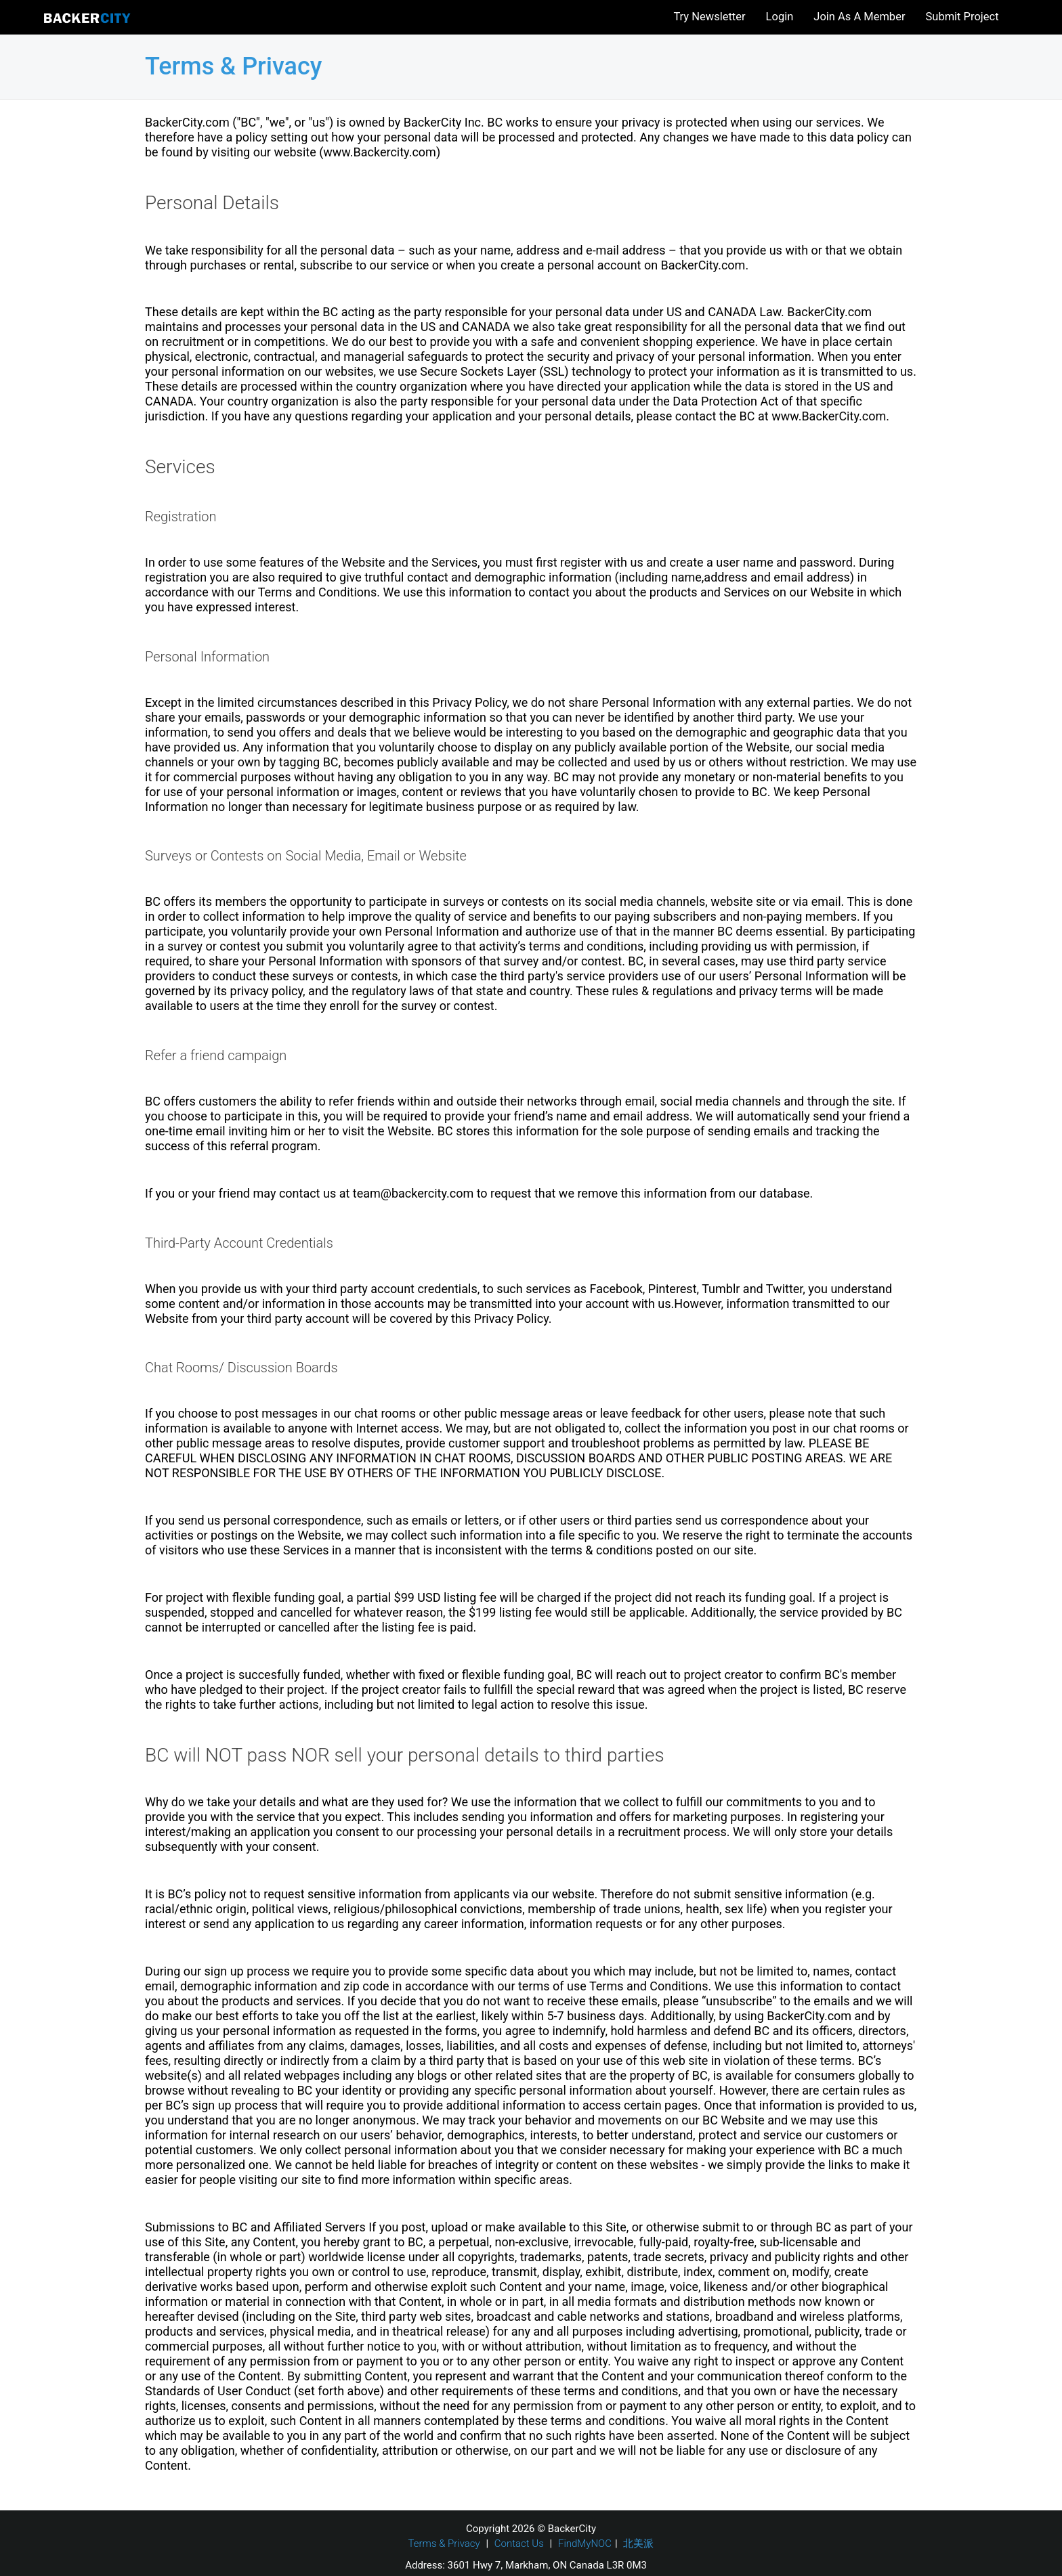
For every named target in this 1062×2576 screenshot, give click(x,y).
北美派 (638, 2543)
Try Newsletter (709, 16)
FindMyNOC (585, 2543)
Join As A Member (859, 16)
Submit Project (961, 16)
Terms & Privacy (444, 2543)
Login (780, 16)
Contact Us (519, 2543)
